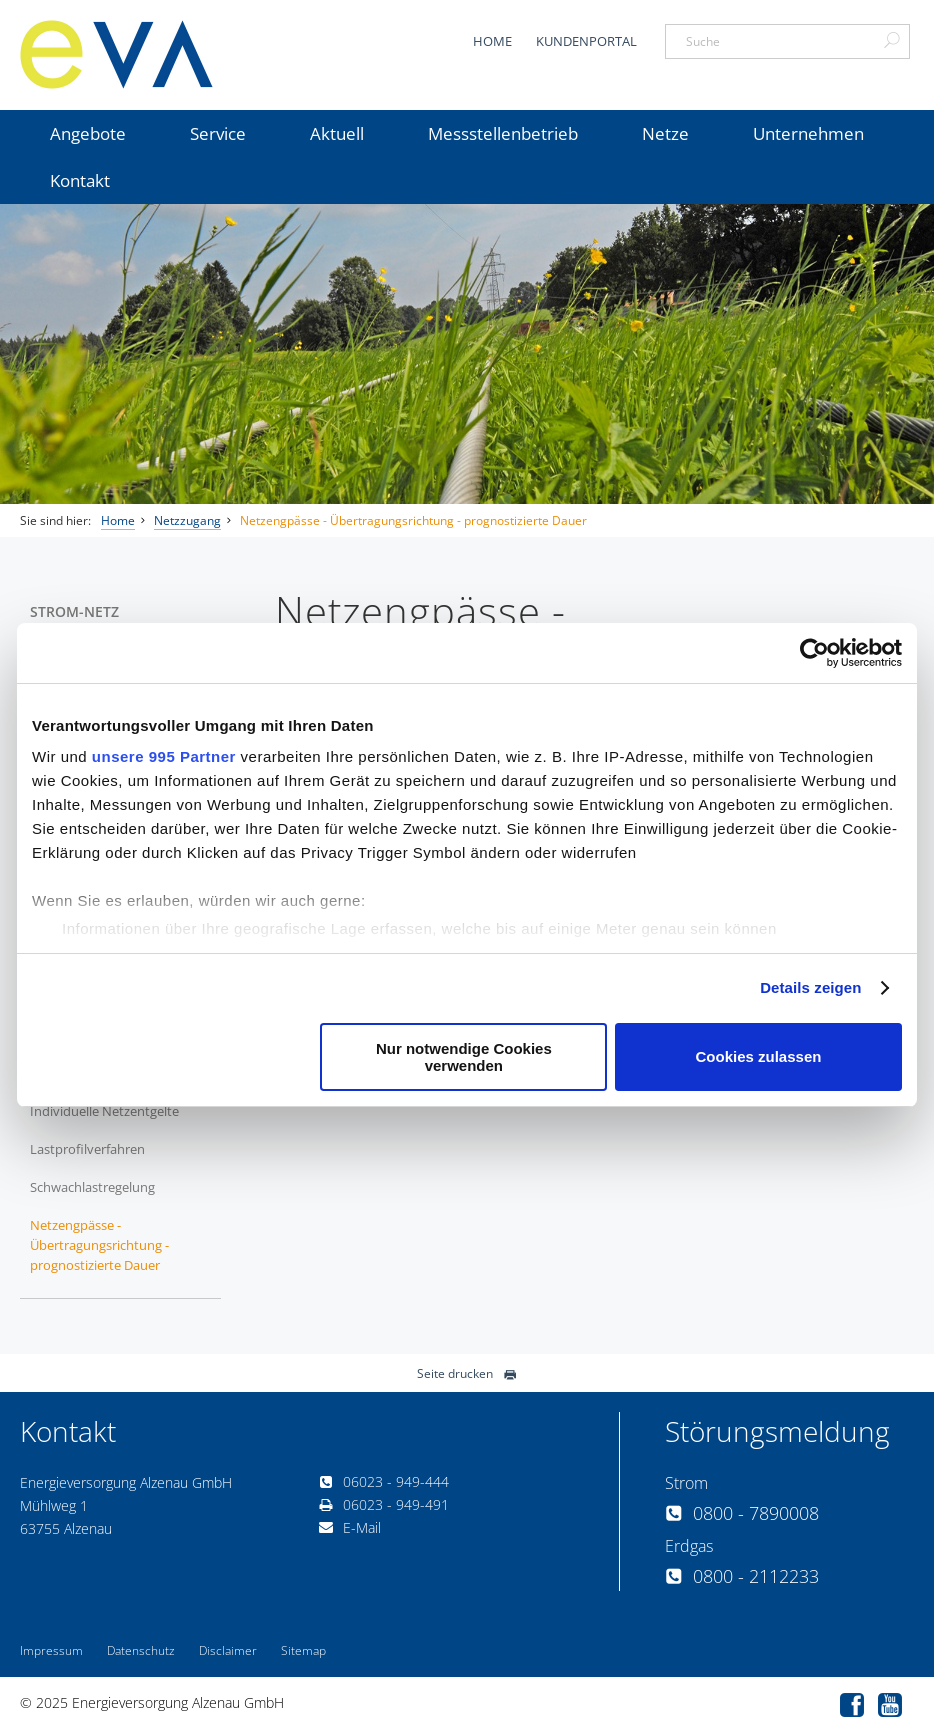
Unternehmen (808, 133)
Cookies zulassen (759, 1056)
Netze (665, 133)
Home (492, 41)
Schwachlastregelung (92, 1187)
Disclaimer (228, 1650)
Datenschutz (141, 1650)
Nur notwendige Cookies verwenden (464, 1057)
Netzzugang (187, 520)
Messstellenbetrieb (503, 133)
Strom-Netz (74, 611)
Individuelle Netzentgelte (104, 1111)
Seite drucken (467, 1373)
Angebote (88, 133)
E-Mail (350, 1527)
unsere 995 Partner (164, 756)
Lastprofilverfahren (87, 1149)
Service (218, 133)
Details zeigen (810, 987)
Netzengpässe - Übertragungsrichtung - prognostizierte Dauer (413, 520)
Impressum (51, 1650)
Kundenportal (586, 41)
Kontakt (80, 180)
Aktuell (337, 133)
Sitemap (303, 1650)
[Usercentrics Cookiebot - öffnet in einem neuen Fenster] (814, 653)
